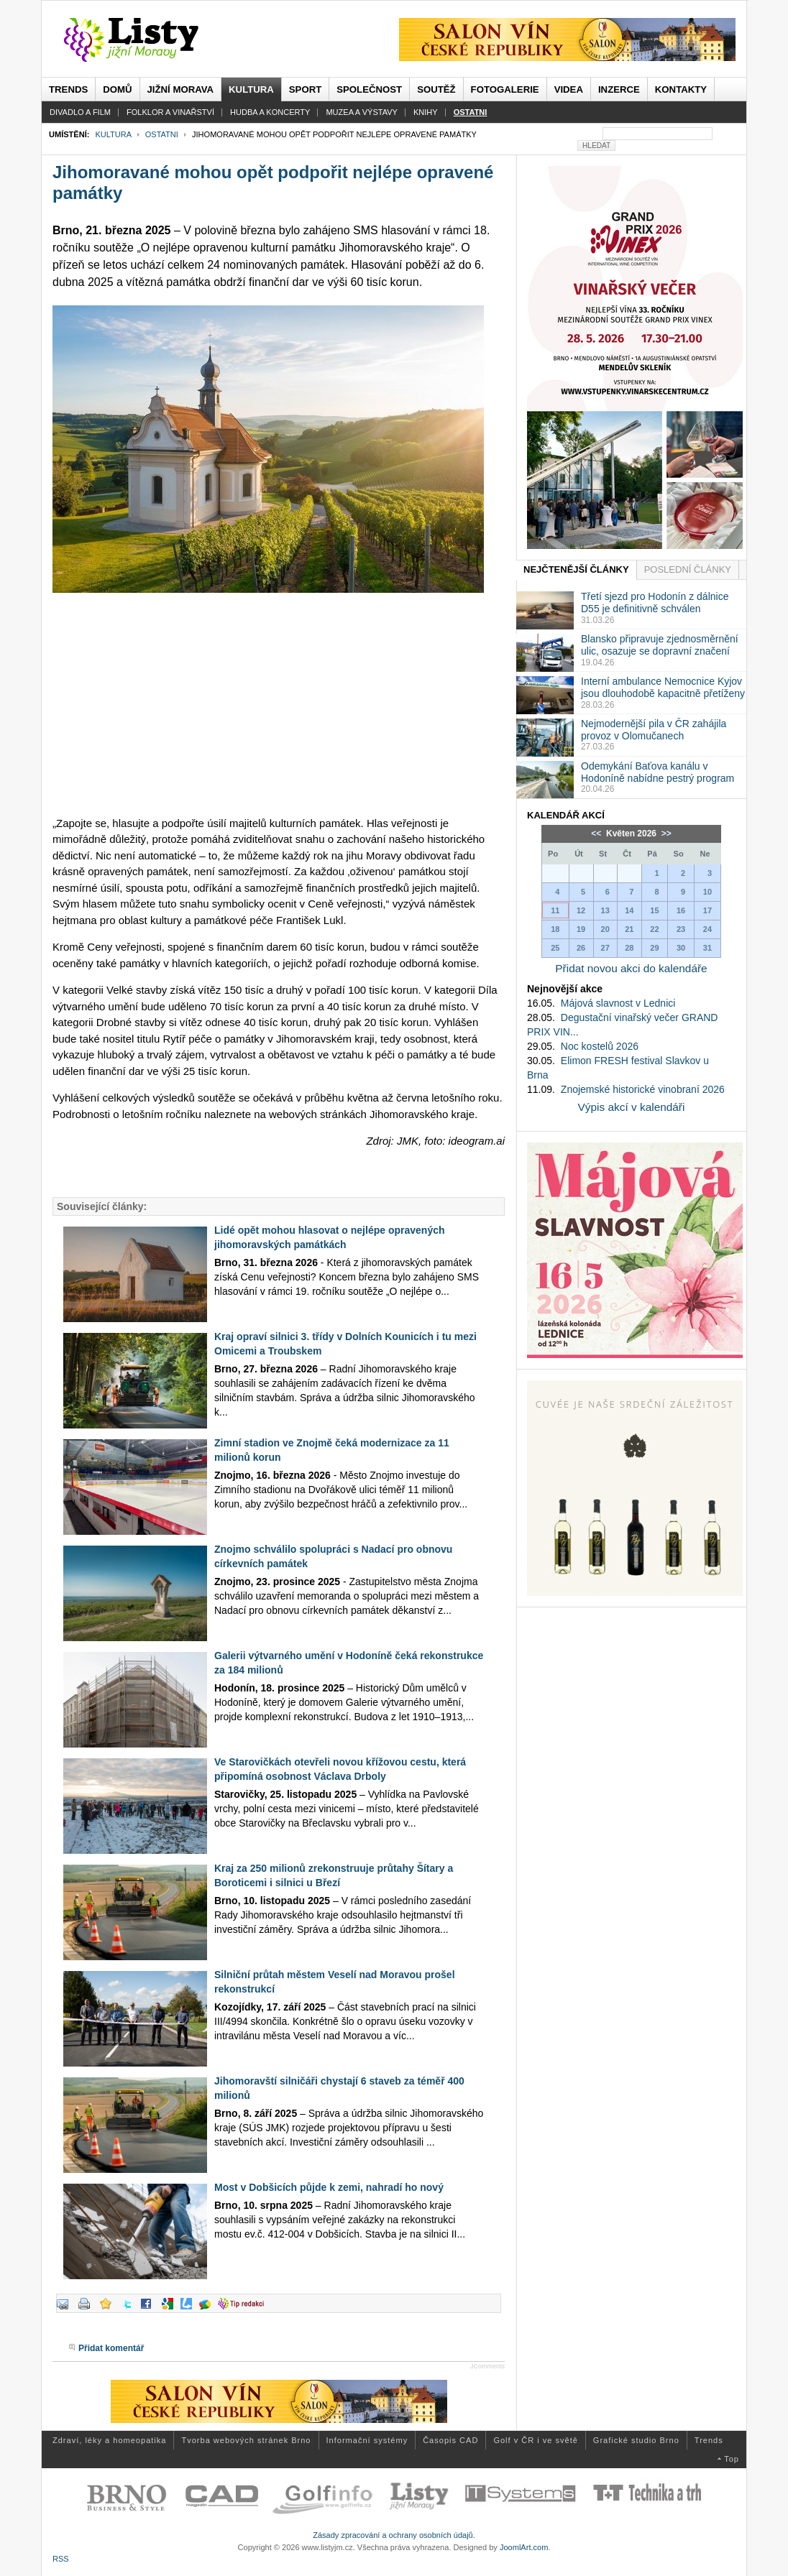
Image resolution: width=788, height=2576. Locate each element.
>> (665, 833)
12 (581, 910)
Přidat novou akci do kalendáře (631, 968)
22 (654, 929)
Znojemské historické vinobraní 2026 (643, 1089)
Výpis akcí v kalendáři (631, 1107)
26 (581, 947)
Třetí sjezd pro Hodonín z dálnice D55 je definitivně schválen (654, 602)
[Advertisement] (278, 704)
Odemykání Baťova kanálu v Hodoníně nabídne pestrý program (657, 772)
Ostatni (161, 134)
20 (605, 929)
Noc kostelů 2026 (599, 1046)
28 (629, 947)
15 (654, 910)
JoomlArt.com (524, 2547)
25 (555, 947)
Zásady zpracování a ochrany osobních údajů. (394, 2535)
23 (681, 929)
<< (597, 833)
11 (555, 910)
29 (654, 947)
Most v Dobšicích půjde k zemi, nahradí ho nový (329, 2187)
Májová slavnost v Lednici (618, 1003)
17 (707, 910)
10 (707, 891)
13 (605, 910)
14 (629, 910)
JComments (487, 2366)
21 (629, 929)
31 (707, 947)
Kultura (113, 134)
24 (707, 929)
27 (605, 947)
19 (581, 929)
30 (681, 947)
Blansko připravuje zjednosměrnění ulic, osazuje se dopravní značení (659, 645)
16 (681, 910)
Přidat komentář (111, 2348)
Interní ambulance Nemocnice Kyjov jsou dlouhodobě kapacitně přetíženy (663, 687)
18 (555, 929)
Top (731, 2459)
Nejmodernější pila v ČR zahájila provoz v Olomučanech (653, 730)
